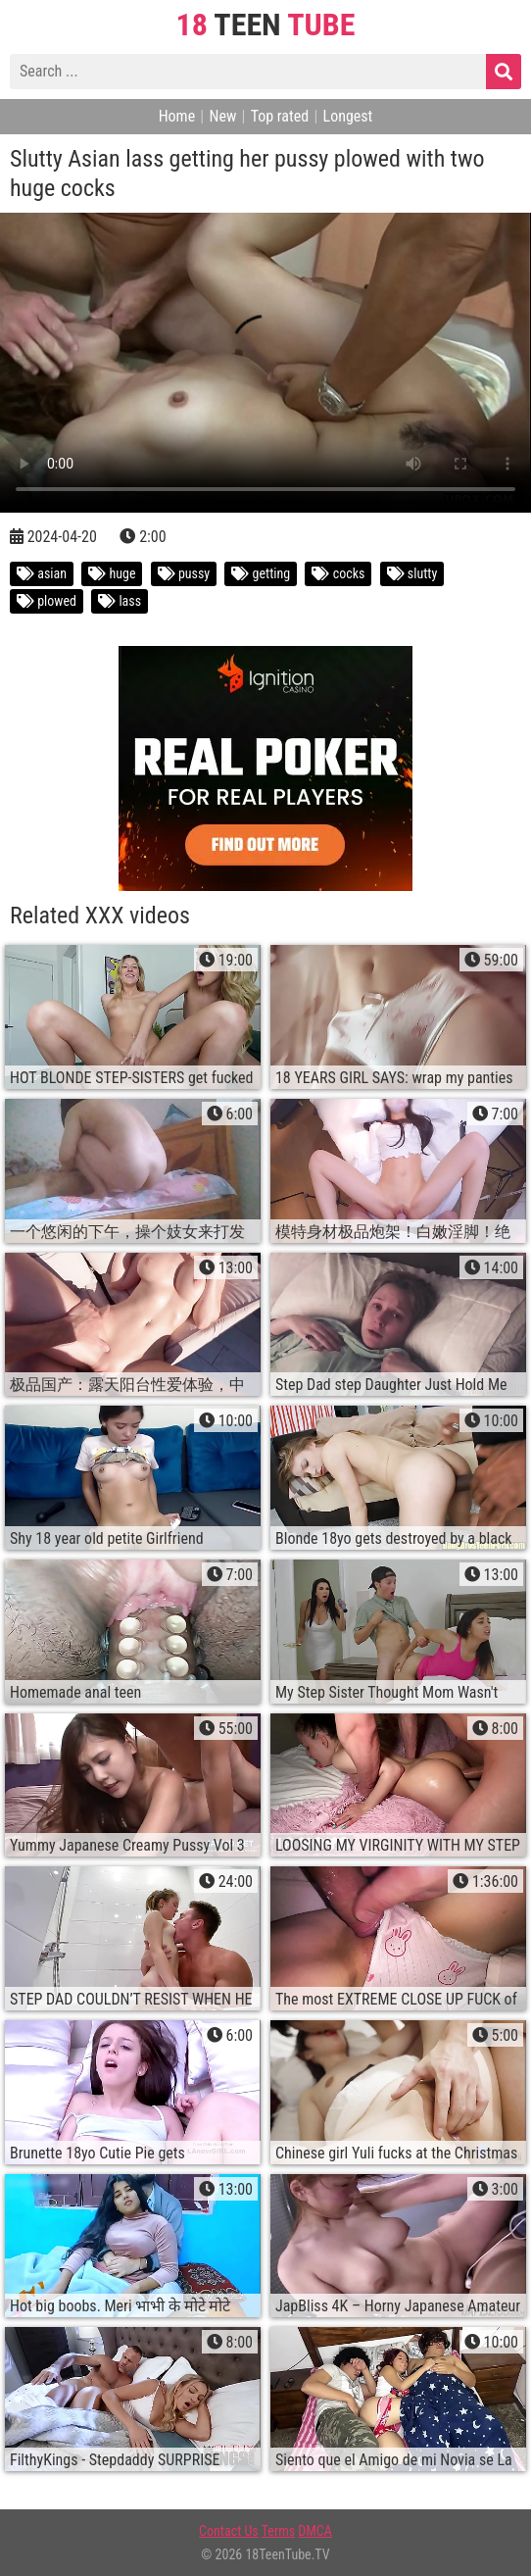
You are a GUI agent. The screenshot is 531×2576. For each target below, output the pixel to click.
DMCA (315, 2531)
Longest (348, 116)
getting (260, 573)
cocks (338, 573)
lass (119, 601)
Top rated (280, 116)
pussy (184, 573)
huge (111, 573)
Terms (278, 2531)
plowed (46, 601)
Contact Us (229, 2531)
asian (42, 573)
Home (177, 116)
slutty (412, 573)
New (222, 116)
